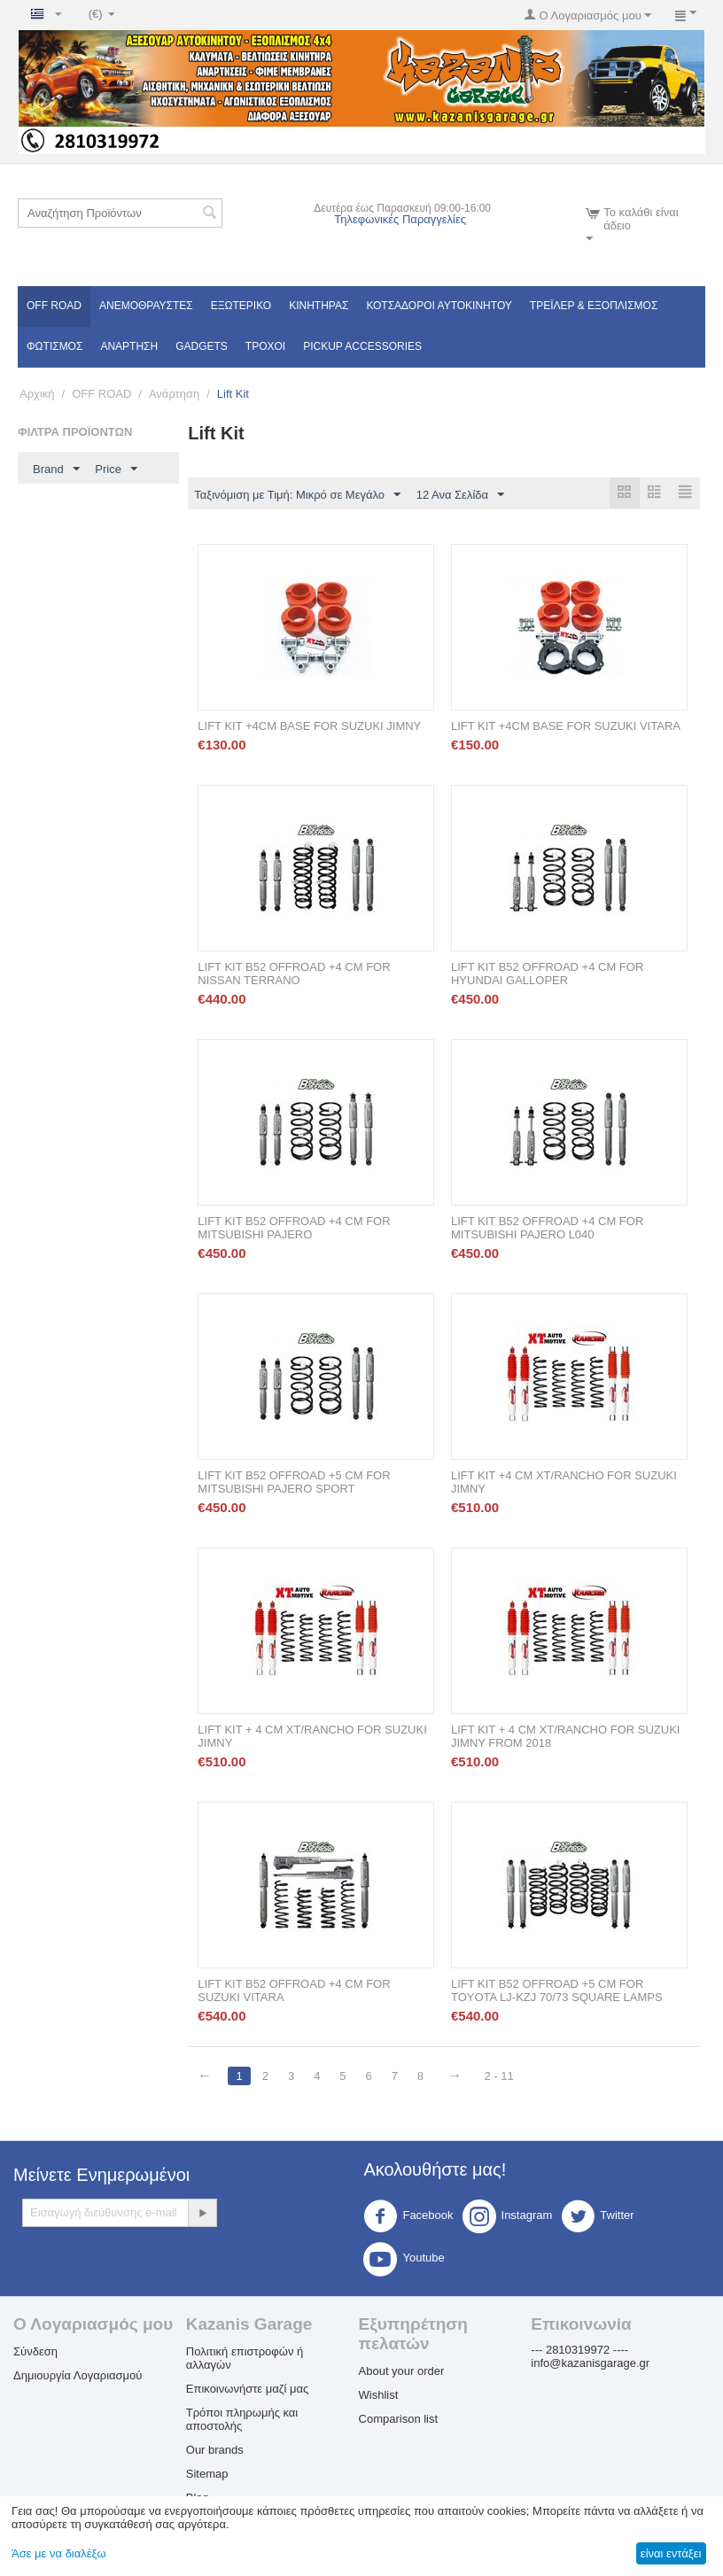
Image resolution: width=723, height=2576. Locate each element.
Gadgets (201, 346)
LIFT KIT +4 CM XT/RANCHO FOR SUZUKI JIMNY (564, 1483)
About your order (402, 2371)
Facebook (408, 2217)
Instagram (508, 2217)
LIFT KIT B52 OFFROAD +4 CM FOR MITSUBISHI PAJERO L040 (547, 1228)
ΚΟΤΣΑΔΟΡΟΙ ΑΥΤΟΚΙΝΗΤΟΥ (438, 305)
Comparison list (399, 2419)
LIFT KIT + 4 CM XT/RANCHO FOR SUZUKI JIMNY (312, 1737)
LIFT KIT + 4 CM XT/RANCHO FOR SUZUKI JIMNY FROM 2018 (565, 1737)
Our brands (215, 2450)
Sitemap (207, 2474)
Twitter (597, 2217)
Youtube (403, 2260)
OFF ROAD (54, 305)
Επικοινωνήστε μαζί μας (247, 2389)
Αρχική (37, 393)
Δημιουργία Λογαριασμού (77, 2376)
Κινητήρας (318, 305)
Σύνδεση (35, 2352)
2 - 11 (502, 2076)
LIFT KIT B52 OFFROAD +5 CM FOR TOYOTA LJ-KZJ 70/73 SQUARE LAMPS (557, 1991)
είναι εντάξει (671, 2553)
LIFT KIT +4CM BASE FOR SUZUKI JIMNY (309, 726)
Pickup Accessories (362, 346)
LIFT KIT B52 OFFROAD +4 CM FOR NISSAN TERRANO (294, 974)
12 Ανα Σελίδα (460, 495)
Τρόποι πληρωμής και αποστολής (242, 2420)
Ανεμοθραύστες (146, 305)
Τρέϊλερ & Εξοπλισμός (593, 305)
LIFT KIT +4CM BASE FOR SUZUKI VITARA (565, 726)
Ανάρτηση (129, 346)
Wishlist (379, 2395)
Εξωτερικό (241, 305)
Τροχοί (265, 346)
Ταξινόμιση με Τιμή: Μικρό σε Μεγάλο (297, 495)
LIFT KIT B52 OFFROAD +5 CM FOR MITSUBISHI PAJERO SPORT (294, 1483)
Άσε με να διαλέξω (59, 2553)
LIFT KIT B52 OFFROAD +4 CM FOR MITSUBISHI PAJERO (294, 1228)
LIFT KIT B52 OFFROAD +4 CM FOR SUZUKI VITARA (294, 1991)
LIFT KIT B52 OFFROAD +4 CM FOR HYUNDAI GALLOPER (547, 974)
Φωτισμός (54, 346)
